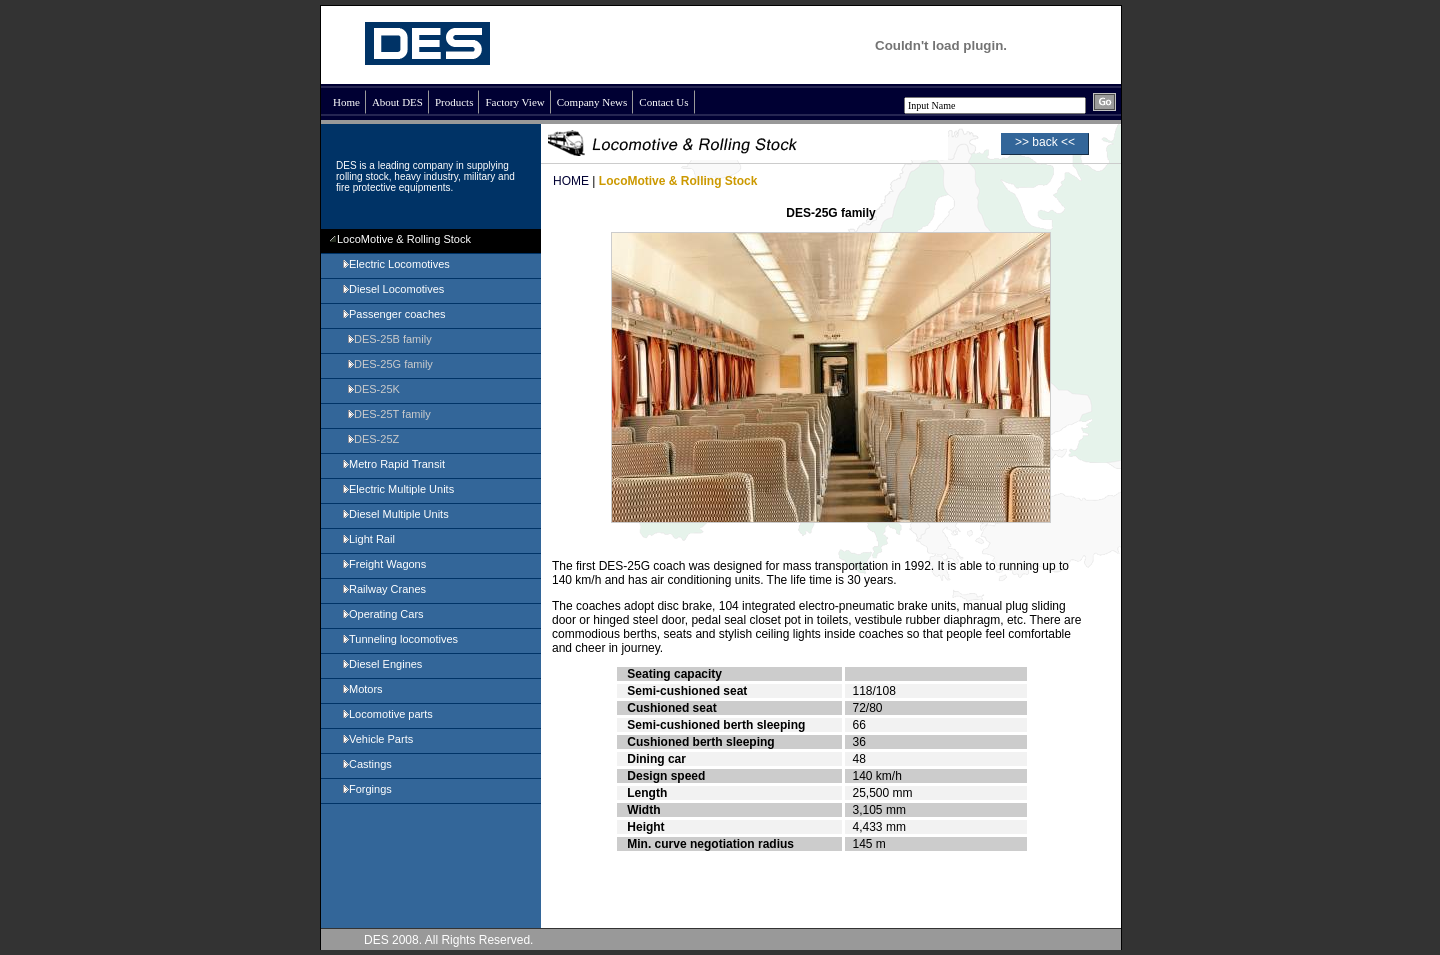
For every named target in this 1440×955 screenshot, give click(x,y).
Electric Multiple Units (397, 489)
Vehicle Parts (377, 739)
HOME (571, 181)
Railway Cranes (383, 589)
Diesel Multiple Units (395, 514)
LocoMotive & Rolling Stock (400, 239)
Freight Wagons (383, 564)
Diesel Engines (381, 664)
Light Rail (368, 539)
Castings (366, 764)
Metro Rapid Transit (393, 464)
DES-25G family (389, 364)
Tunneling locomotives (399, 639)
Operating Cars (382, 614)
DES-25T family (388, 414)
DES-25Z (372, 439)
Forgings (366, 789)
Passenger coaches (393, 314)
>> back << (1045, 142)
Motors (362, 689)
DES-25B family (389, 339)
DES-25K (373, 389)
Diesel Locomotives (392, 289)
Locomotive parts (387, 714)
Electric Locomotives (395, 264)
